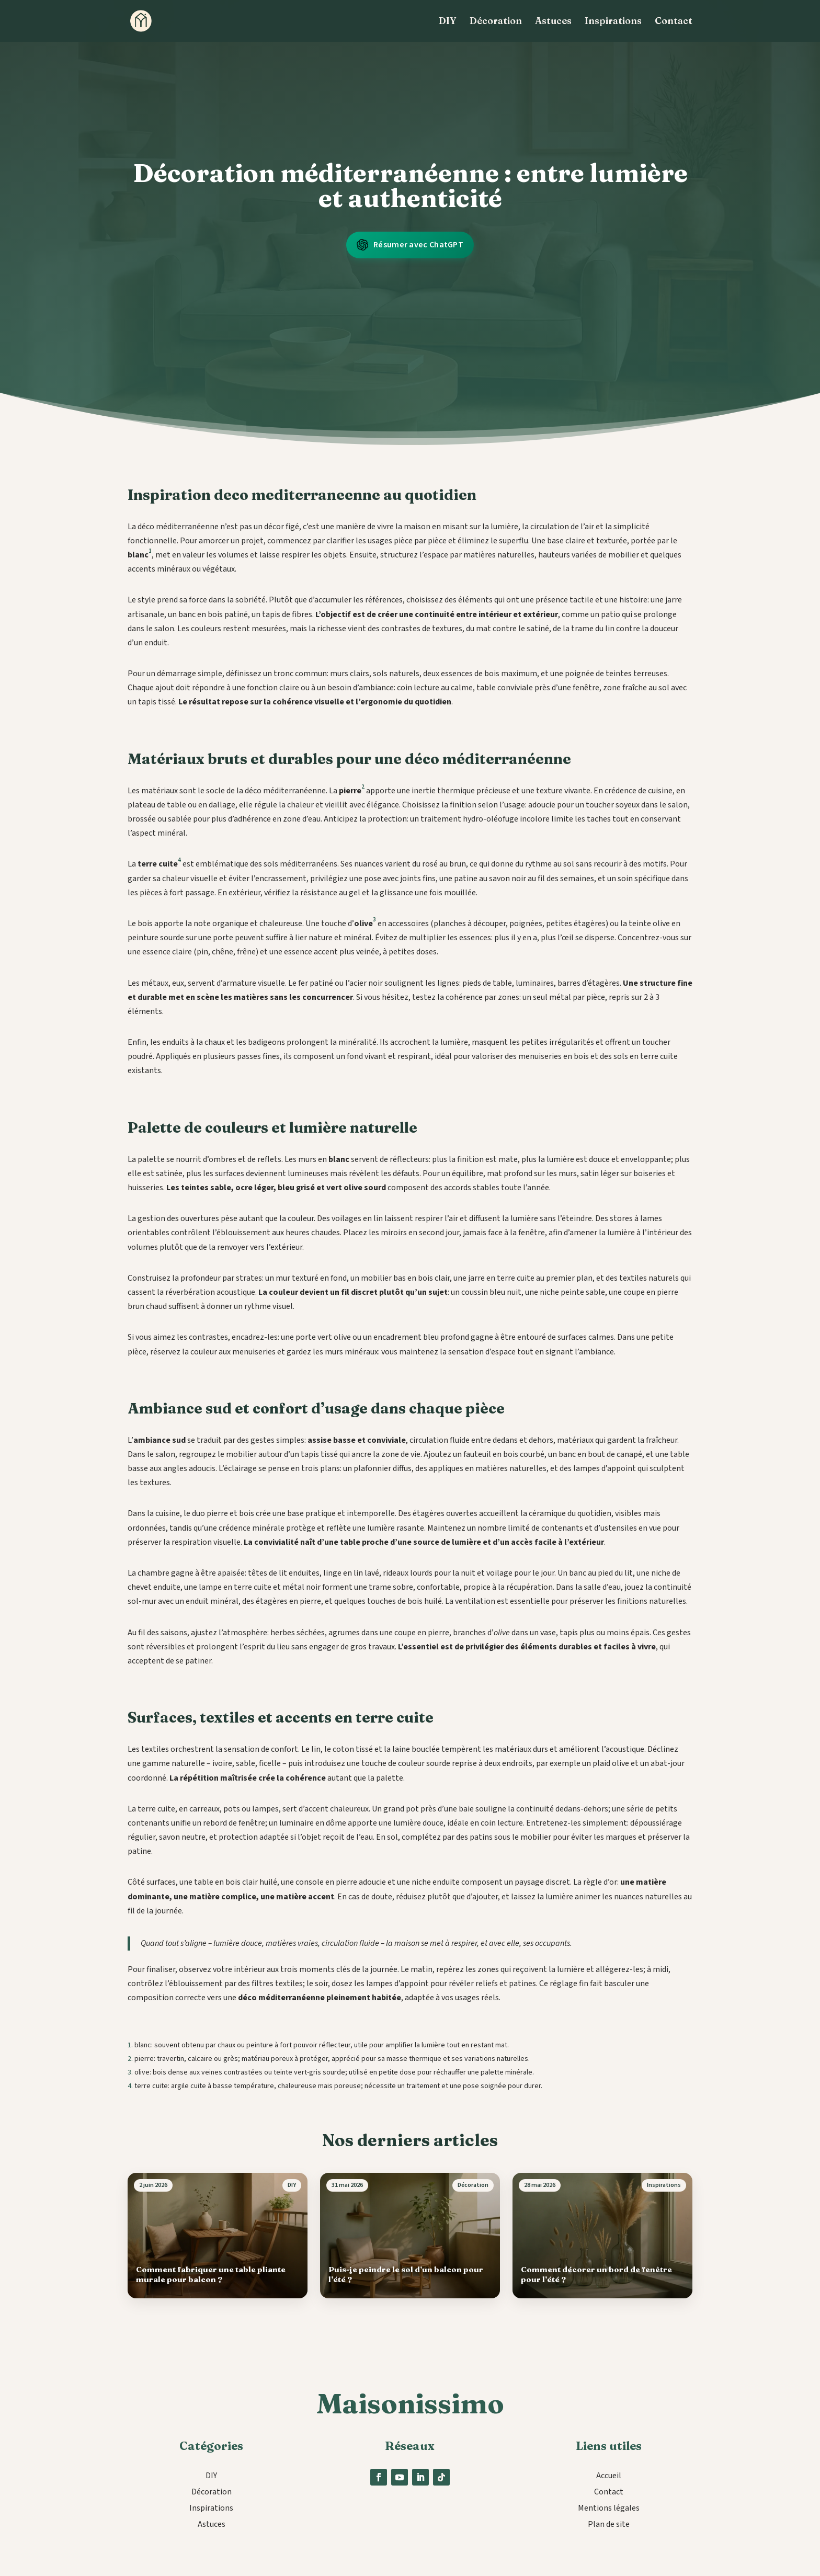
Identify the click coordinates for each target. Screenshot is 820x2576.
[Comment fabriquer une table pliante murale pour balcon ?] (218, 2235)
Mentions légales (609, 2508)
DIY (448, 22)
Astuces (553, 22)
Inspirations (613, 22)
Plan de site (609, 2524)
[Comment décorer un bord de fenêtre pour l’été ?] (602, 2235)
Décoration (496, 22)
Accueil (608, 2475)
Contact (673, 22)
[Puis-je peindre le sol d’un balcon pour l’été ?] (410, 2235)
